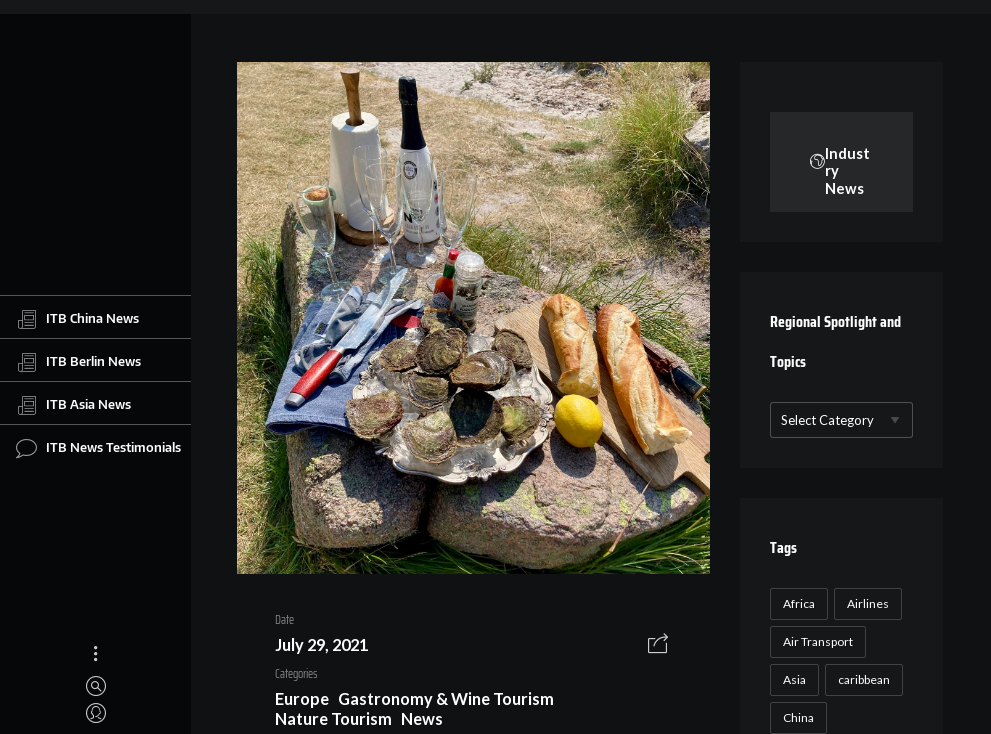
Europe (302, 698)
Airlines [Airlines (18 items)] (868, 603)
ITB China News (77, 319)
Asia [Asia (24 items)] (794, 679)
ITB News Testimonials (98, 448)
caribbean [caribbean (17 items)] (864, 679)
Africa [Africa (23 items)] (799, 603)
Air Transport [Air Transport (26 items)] (818, 641)
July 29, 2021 (321, 644)
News (422, 718)
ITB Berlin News (78, 362)
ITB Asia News (73, 405)
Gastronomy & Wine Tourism (446, 698)
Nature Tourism (333, 718)
